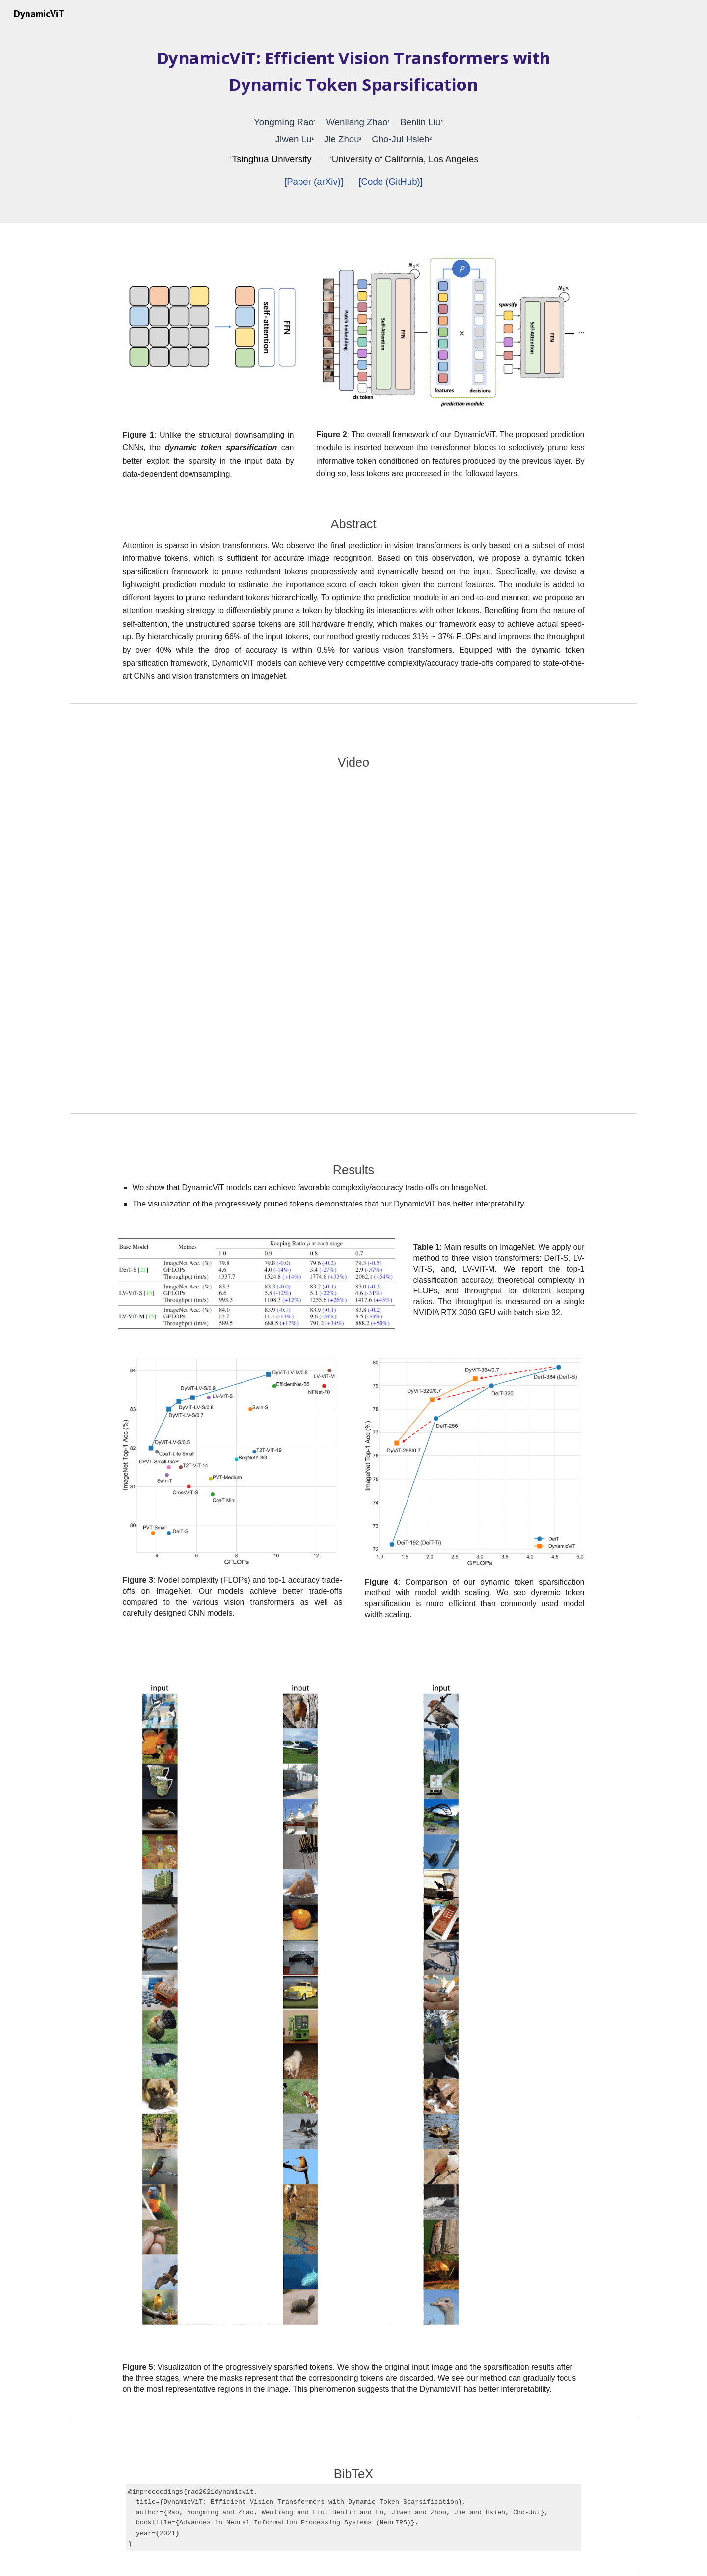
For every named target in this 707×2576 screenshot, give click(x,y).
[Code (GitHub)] (390, 181)
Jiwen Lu (293, 139)
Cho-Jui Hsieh (400, 139)
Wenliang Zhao (356, 122)
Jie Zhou (341, 139)
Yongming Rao (284, 122)
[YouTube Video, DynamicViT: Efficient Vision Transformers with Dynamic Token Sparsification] (353, 937)
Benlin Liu (420, 122)
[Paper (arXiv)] (313, 181)
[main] (353, 125)
